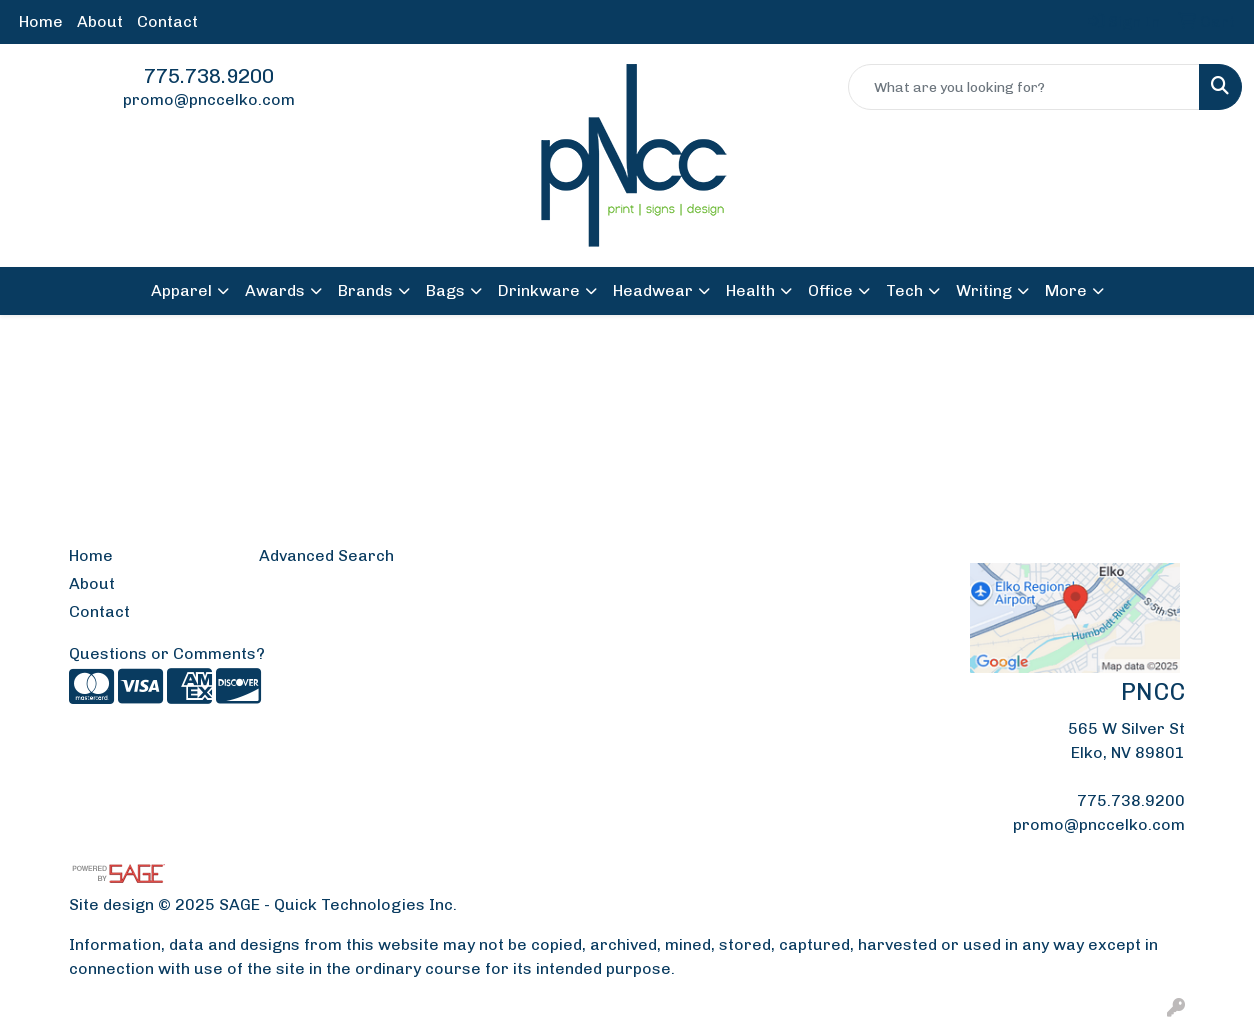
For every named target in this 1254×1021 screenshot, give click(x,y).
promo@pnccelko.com (209, 99)
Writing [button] (984, 290)
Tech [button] (904, 290)
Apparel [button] (181, 290)
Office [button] (830, 290)
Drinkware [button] (539, 290)
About (100, 21)
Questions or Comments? (167, 653)
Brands (365, 290)
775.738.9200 (209, 76)
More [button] (1066, 290)
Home (41, 21)
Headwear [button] (653, 290)
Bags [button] (445, 290)
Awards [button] (275, 290)
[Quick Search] (1024, 87)
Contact (167, 21)
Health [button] (750, 290)
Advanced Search (326, 555)
